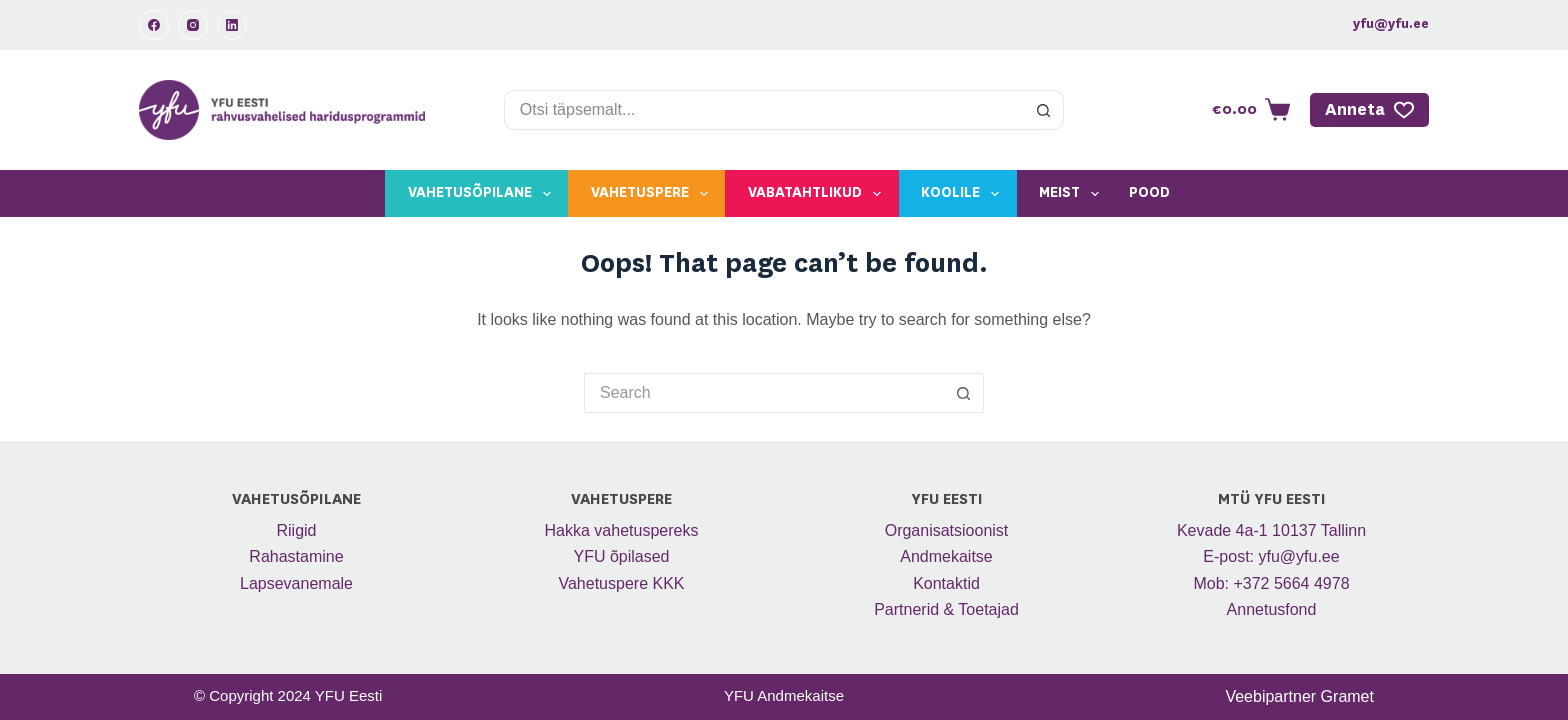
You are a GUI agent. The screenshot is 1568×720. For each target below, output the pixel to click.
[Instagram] (193, 25)
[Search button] (1044, 110)
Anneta (1370, 110)
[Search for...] (764, 110)
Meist (1073, 194)
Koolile (964, 194)
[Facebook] (154, 25)
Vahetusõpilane (483, 194)
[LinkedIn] (232, 25)
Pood (1149, 193)
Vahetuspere (653, 194)
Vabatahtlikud (818, 194)
